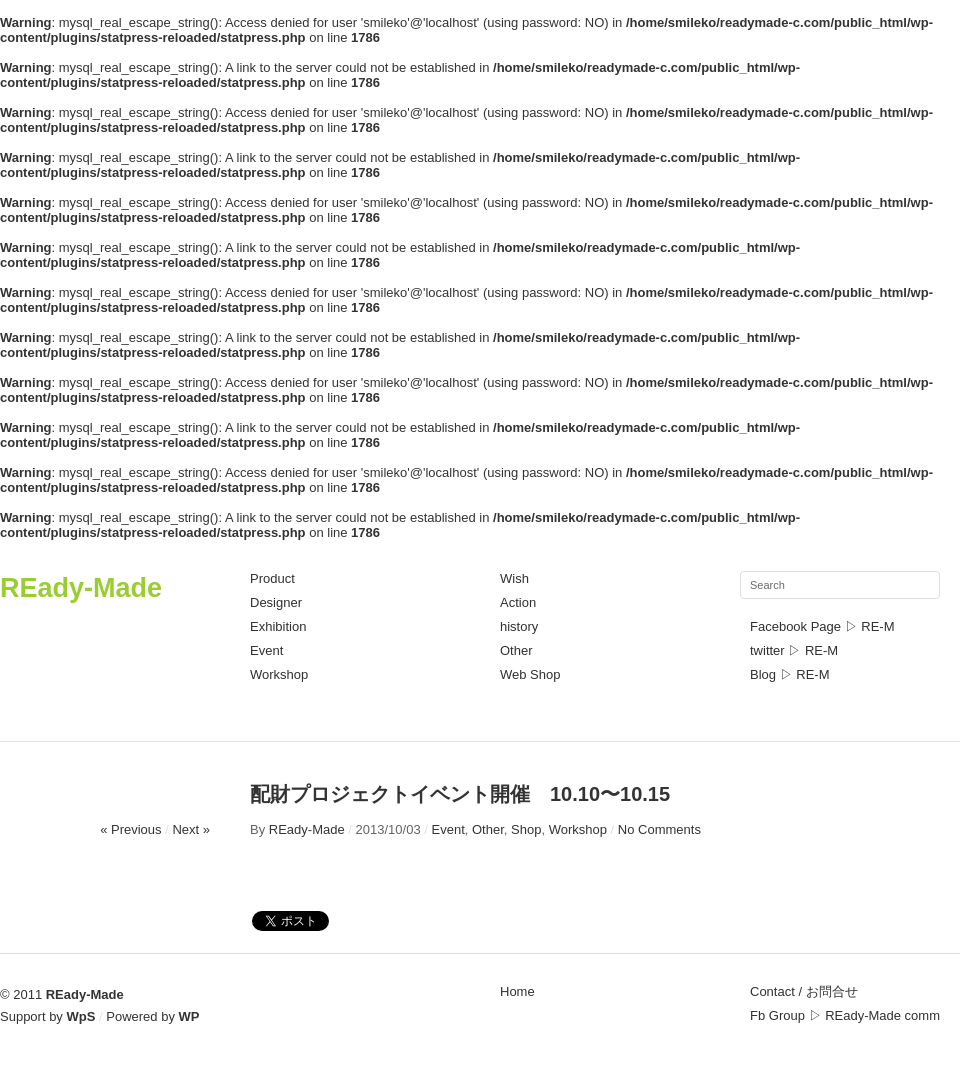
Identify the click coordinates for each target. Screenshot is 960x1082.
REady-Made (81, 588)
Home (517, 991)
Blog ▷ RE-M (789, 674)
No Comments (659, 829)
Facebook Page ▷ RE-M (822, 626)
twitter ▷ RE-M (794, 650)
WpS (81, 1016)
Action (518, 602)
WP (189, 1016)
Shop (526, 829)
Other (516, 650)
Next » (191, 829)
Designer (276, 602)
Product (272, 578)
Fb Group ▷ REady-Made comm (845, 1015)
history (519, 626)
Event (266, 650)
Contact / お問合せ (804, 991)
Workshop (279, 674)
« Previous (130, 829)
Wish (514, 578)
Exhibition (278, 626)
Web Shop (530, 674)
